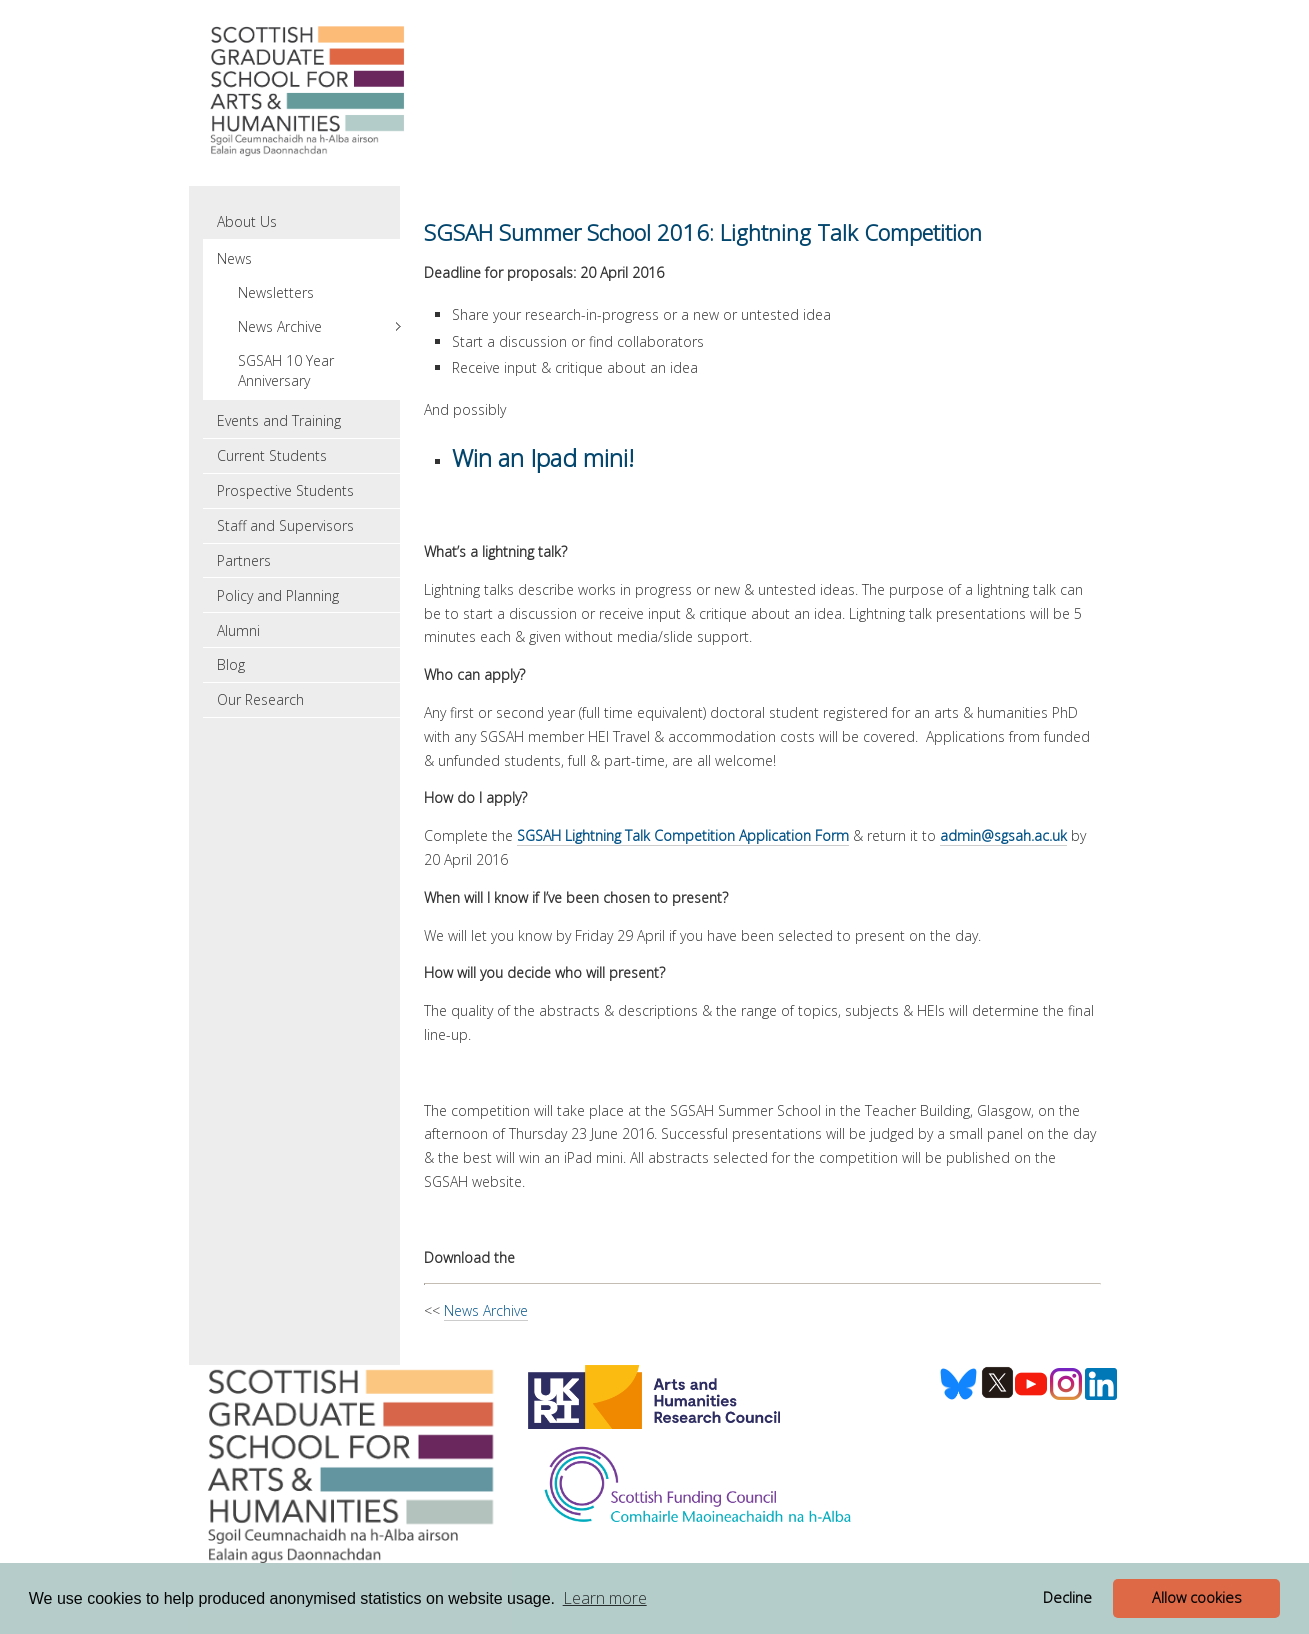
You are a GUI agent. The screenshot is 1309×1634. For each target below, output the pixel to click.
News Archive (486, 1310)
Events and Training (279, 420)
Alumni (238, 630)
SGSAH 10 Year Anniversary (286, 370)
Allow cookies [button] (1197, 1597)
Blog (231, 664)
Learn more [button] (605, 1598)
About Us (247, 221)
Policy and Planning (278, 595)
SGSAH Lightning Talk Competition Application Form (683, 835)
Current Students (272, 455)
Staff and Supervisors (285, 525)
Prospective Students (285, 490)
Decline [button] (1067, 1597)
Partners (244, 560)
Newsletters (276, 292)
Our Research (260, 699)
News (234, 258)
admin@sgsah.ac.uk (1003, 835)
